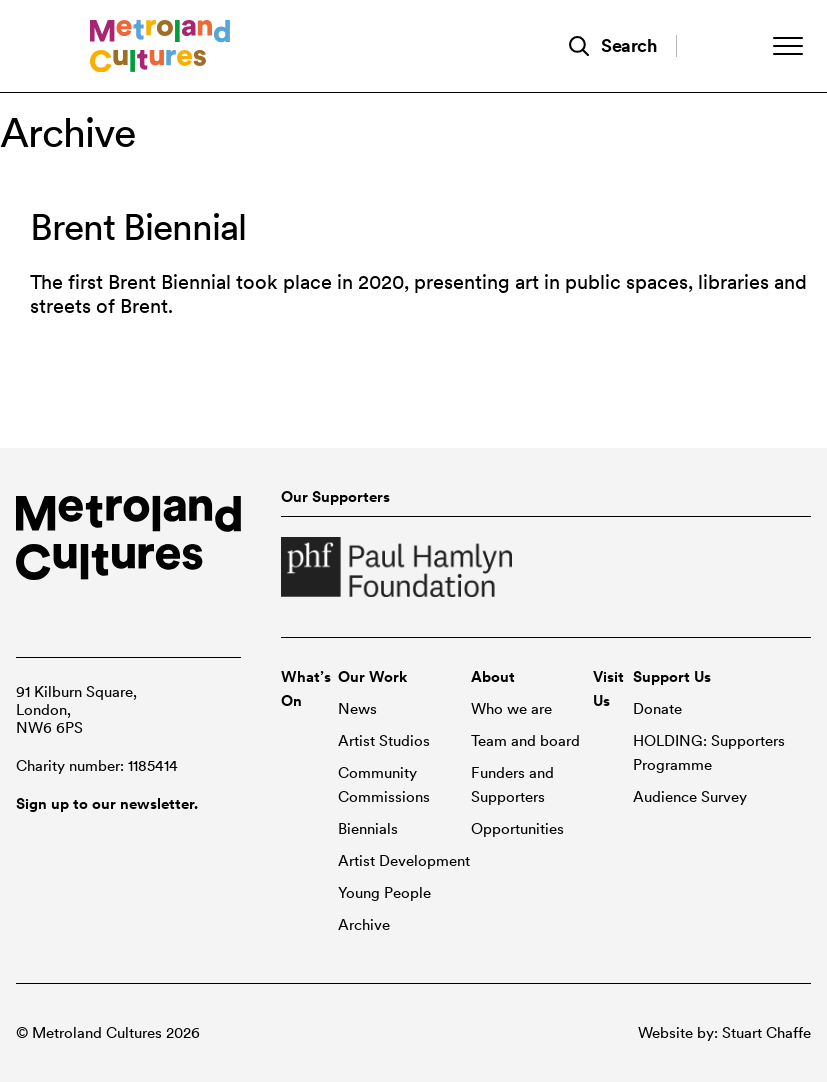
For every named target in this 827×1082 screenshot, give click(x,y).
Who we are (511, 709)
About (493, 677)
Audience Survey (690, 797)
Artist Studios (384, 741)
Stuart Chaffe (766, 1033)
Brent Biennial (138, 227)
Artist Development (404, 861)
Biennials (368, 829)
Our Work (372, 677)
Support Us (672, 677)
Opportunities (517, 829)
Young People (384, 893)
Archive (364, 925)
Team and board (525, 741)
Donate (657, 709)
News (357, 709)
